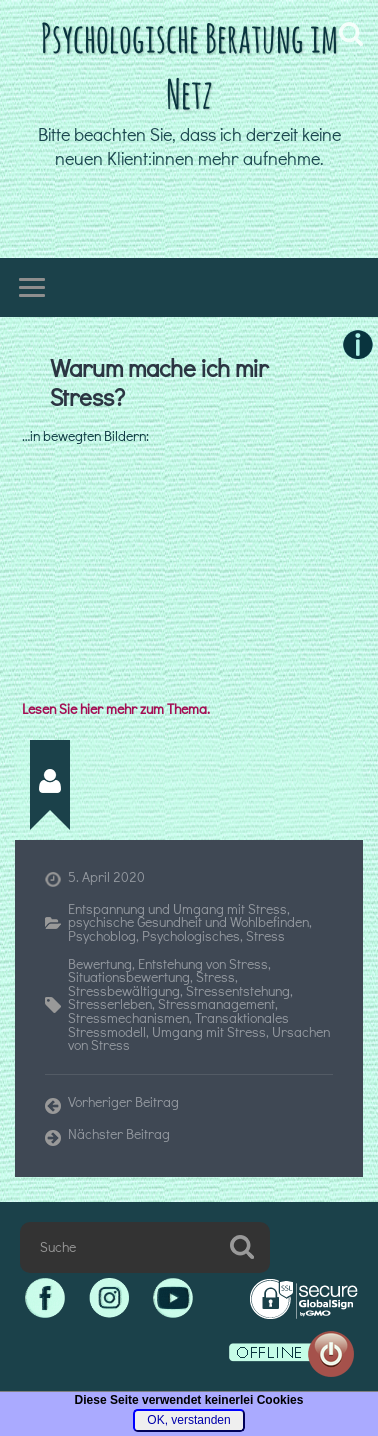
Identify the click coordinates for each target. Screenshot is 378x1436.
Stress (265, 936)
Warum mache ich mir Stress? (159, 382)
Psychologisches (191, 936)
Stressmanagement (216, 1004)
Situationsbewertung (129, 977)
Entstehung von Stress (203, 964)
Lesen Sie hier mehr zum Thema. (116, 708)
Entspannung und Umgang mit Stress (177, 909)
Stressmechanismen (128, 1018)
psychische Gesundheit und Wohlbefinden (188, 922)
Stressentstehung (238, 991)
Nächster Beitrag (119, 1135)
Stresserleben (110, 1004)
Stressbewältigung (124, 991)
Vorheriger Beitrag (123, 1103)
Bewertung (100, 964)
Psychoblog (102, 936)
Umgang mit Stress (209, 1032)
